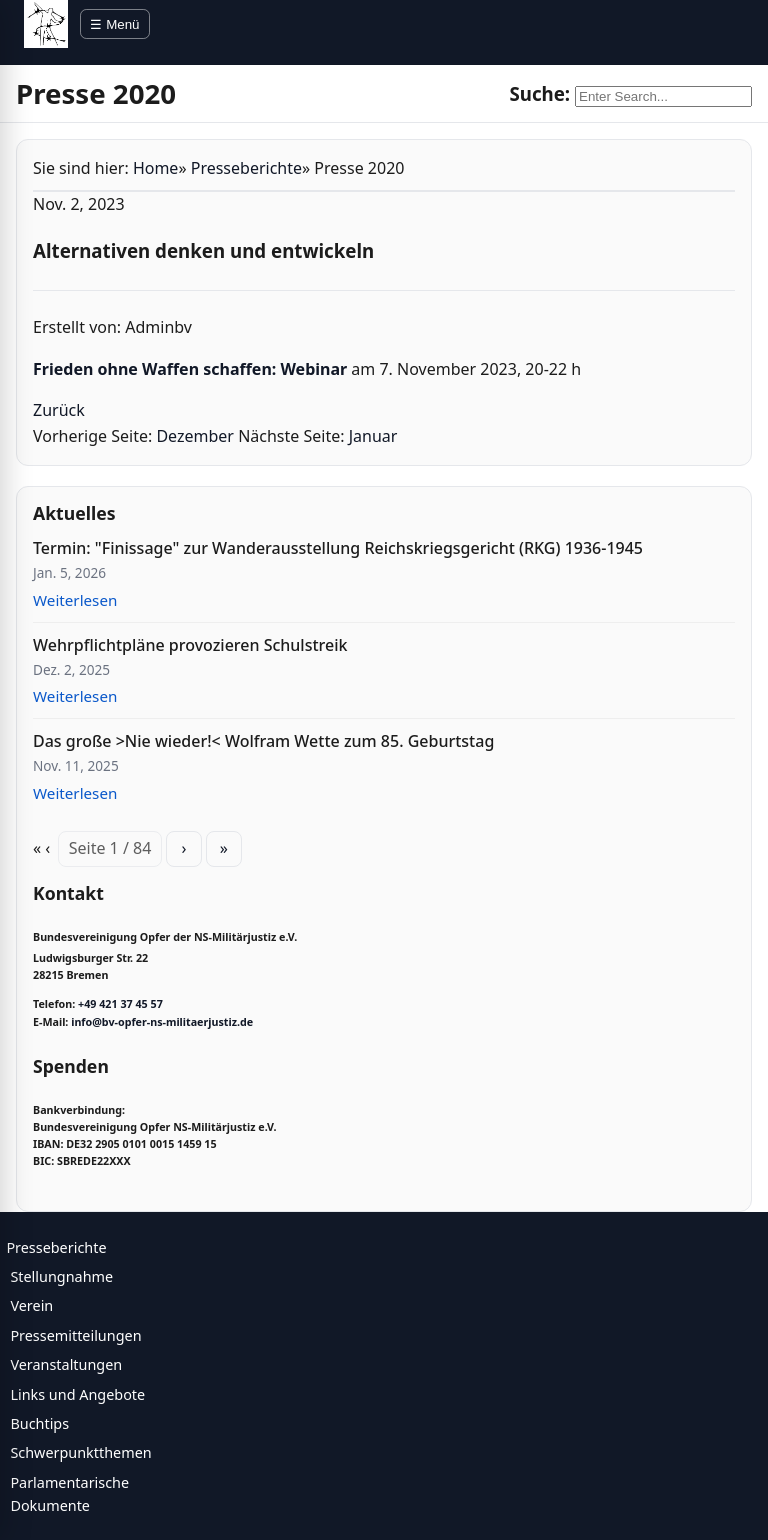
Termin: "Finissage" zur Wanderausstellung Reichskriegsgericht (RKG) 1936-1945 (338, 548)
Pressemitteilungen (75, 1335)
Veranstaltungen (66, 1364)
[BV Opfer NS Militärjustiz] (46, 24)
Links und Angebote (77, 1394)
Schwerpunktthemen (80, 1452)
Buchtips (39, 1423)
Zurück (59, 410)
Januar (373, 436)
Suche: (539, 93)
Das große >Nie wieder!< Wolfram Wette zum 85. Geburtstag (263, 741)
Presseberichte (246, 168)
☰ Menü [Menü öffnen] (114, 24)
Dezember (195, 436)
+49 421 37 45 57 (120, 1004)
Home (156, 168)
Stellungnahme (61, 1276)
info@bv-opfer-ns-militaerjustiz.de (162, 1022)
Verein (31, 1305)
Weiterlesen (75, 600)
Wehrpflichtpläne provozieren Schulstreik (190, 645)
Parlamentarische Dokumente (69, 1494)
